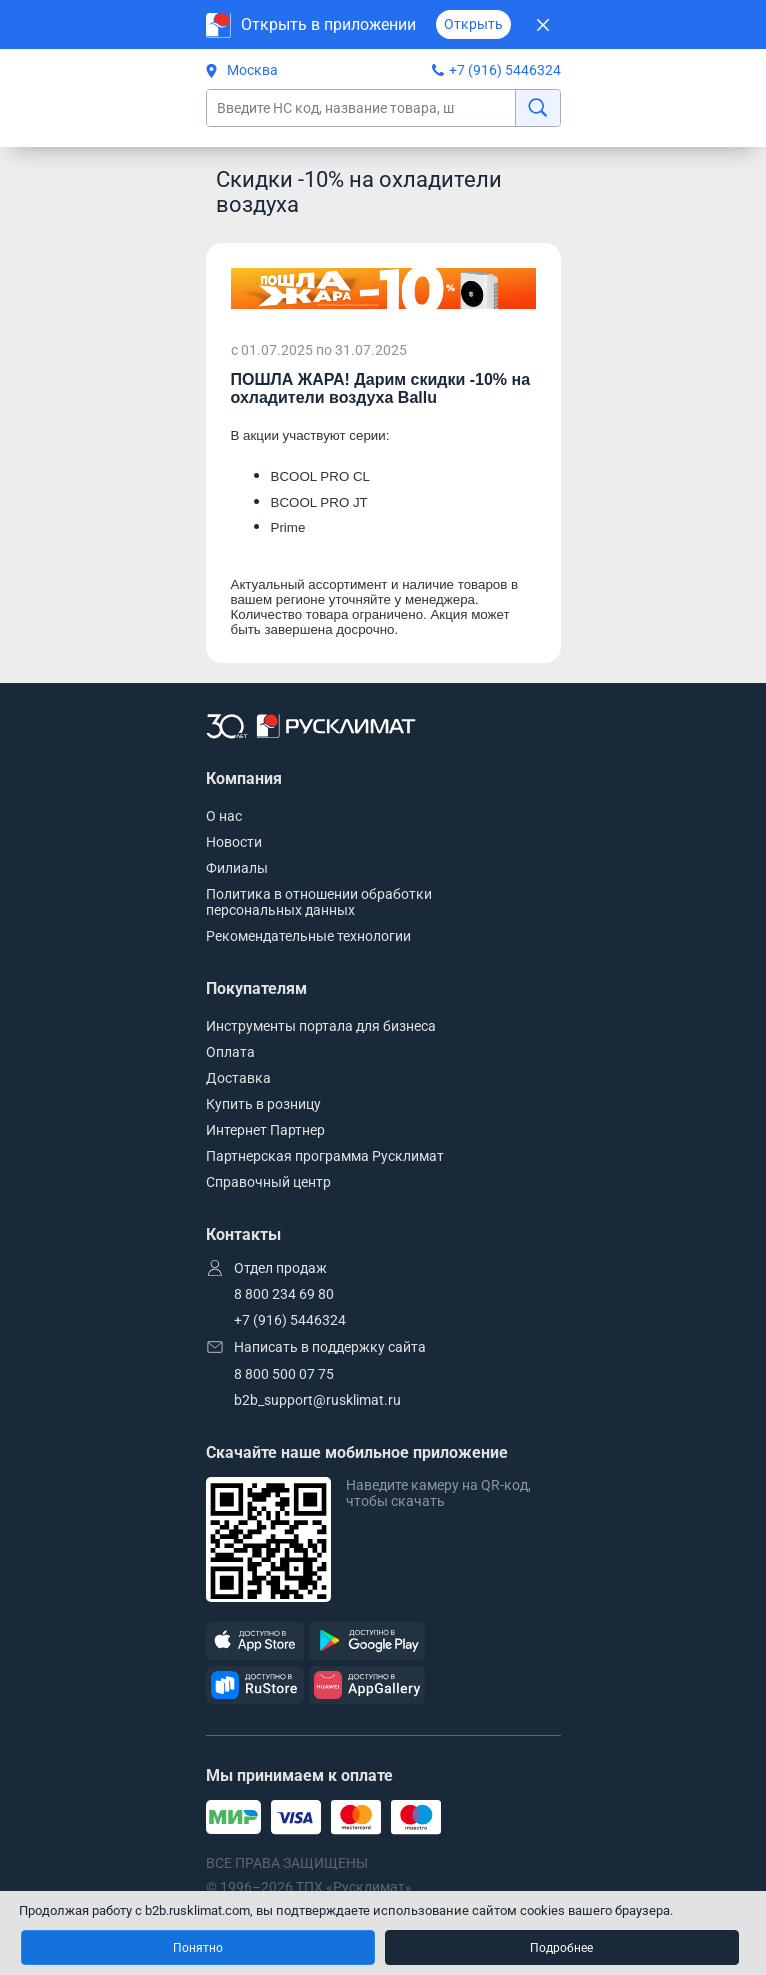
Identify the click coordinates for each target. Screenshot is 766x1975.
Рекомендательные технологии (308, 936)
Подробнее (561, 1948)
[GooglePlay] (367, 1641)
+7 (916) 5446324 (505, 70)
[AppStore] (255, 1641)
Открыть (473, 24)
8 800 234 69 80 (284, 1294)
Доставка (238, 1078)
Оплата (230, 1052)
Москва (242, 70)
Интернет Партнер (265, 1130)
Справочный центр (268, 1182)
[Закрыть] (543, 24)
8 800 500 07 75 (284, 1374)
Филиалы (237, 868)
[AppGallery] (367, 1685)
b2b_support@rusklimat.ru (317, 1400)
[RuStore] (255, 1685)
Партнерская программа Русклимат (325, 1156)
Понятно (198, 1948)
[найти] (537, 108)
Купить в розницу (263, 1104)
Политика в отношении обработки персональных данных (319, 902)
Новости (234, 842)
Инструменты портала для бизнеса (321, 1026)
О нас (224, 816)
